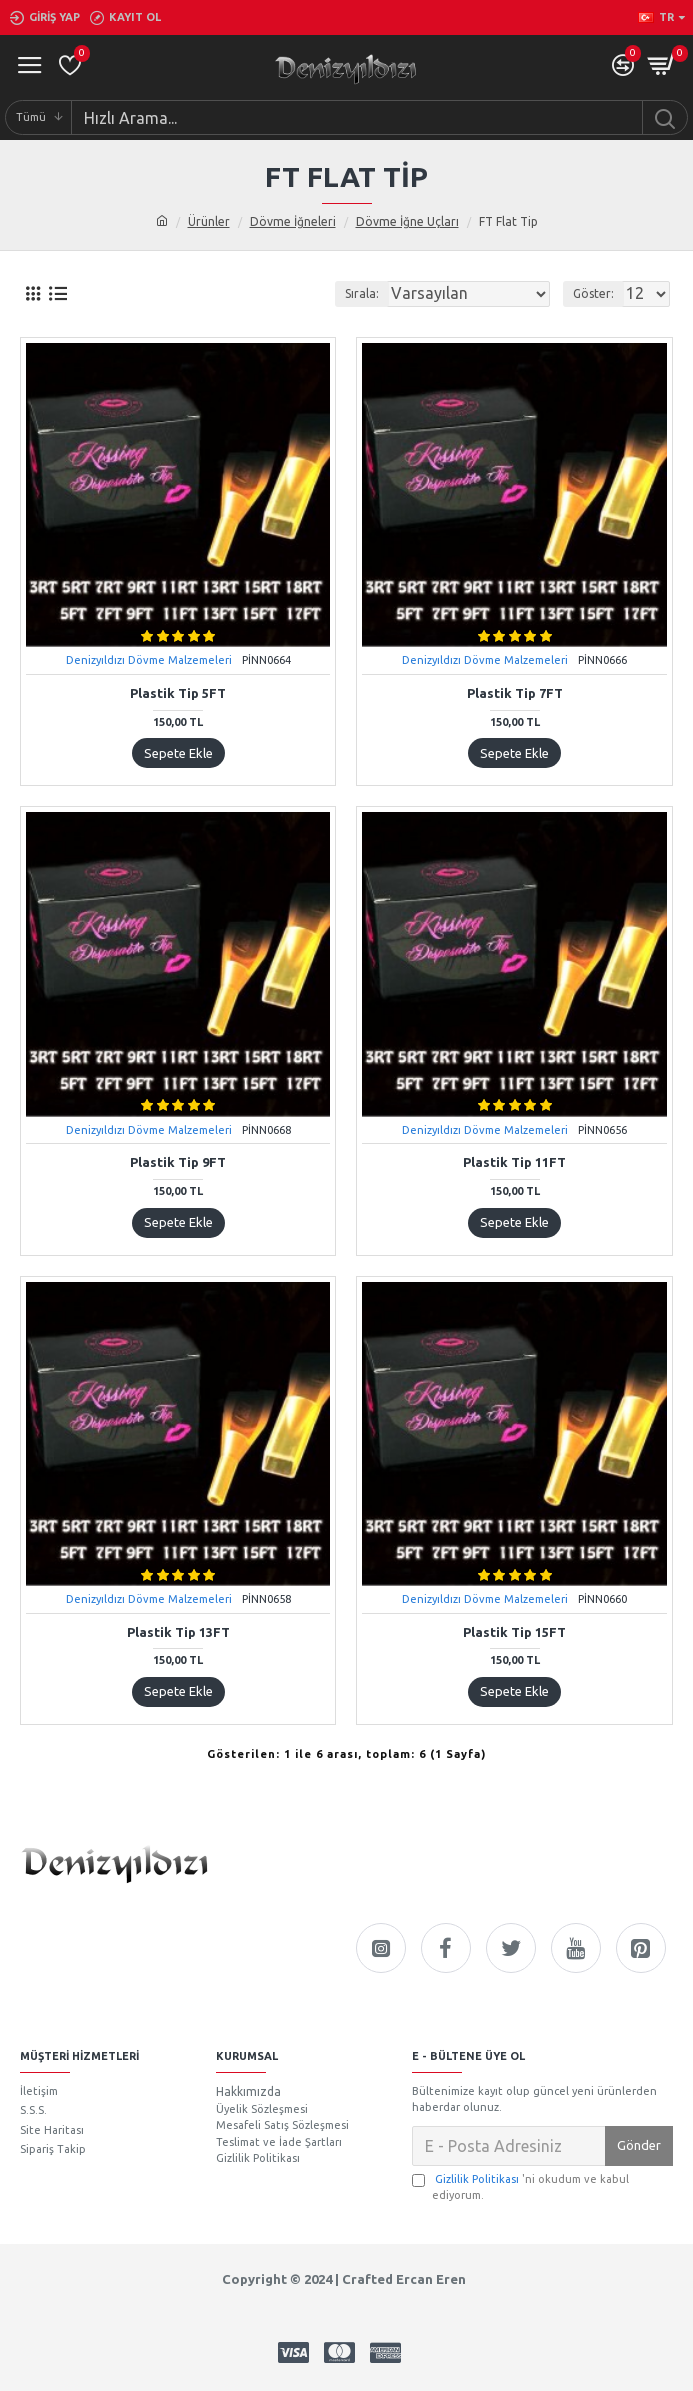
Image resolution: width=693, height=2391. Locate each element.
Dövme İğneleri (293, 221)
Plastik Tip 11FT (514, 1162)
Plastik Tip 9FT (178, 1162)
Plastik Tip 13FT (178, 1632)
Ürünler (209, 221)
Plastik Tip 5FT (178, 693)
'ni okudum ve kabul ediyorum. (520, 2186)
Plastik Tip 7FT (515, 693)
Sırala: (362, 293)
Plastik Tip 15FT (514, 1632)
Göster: (593, 293)
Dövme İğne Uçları (407, 221)
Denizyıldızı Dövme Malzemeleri (149, 660)
